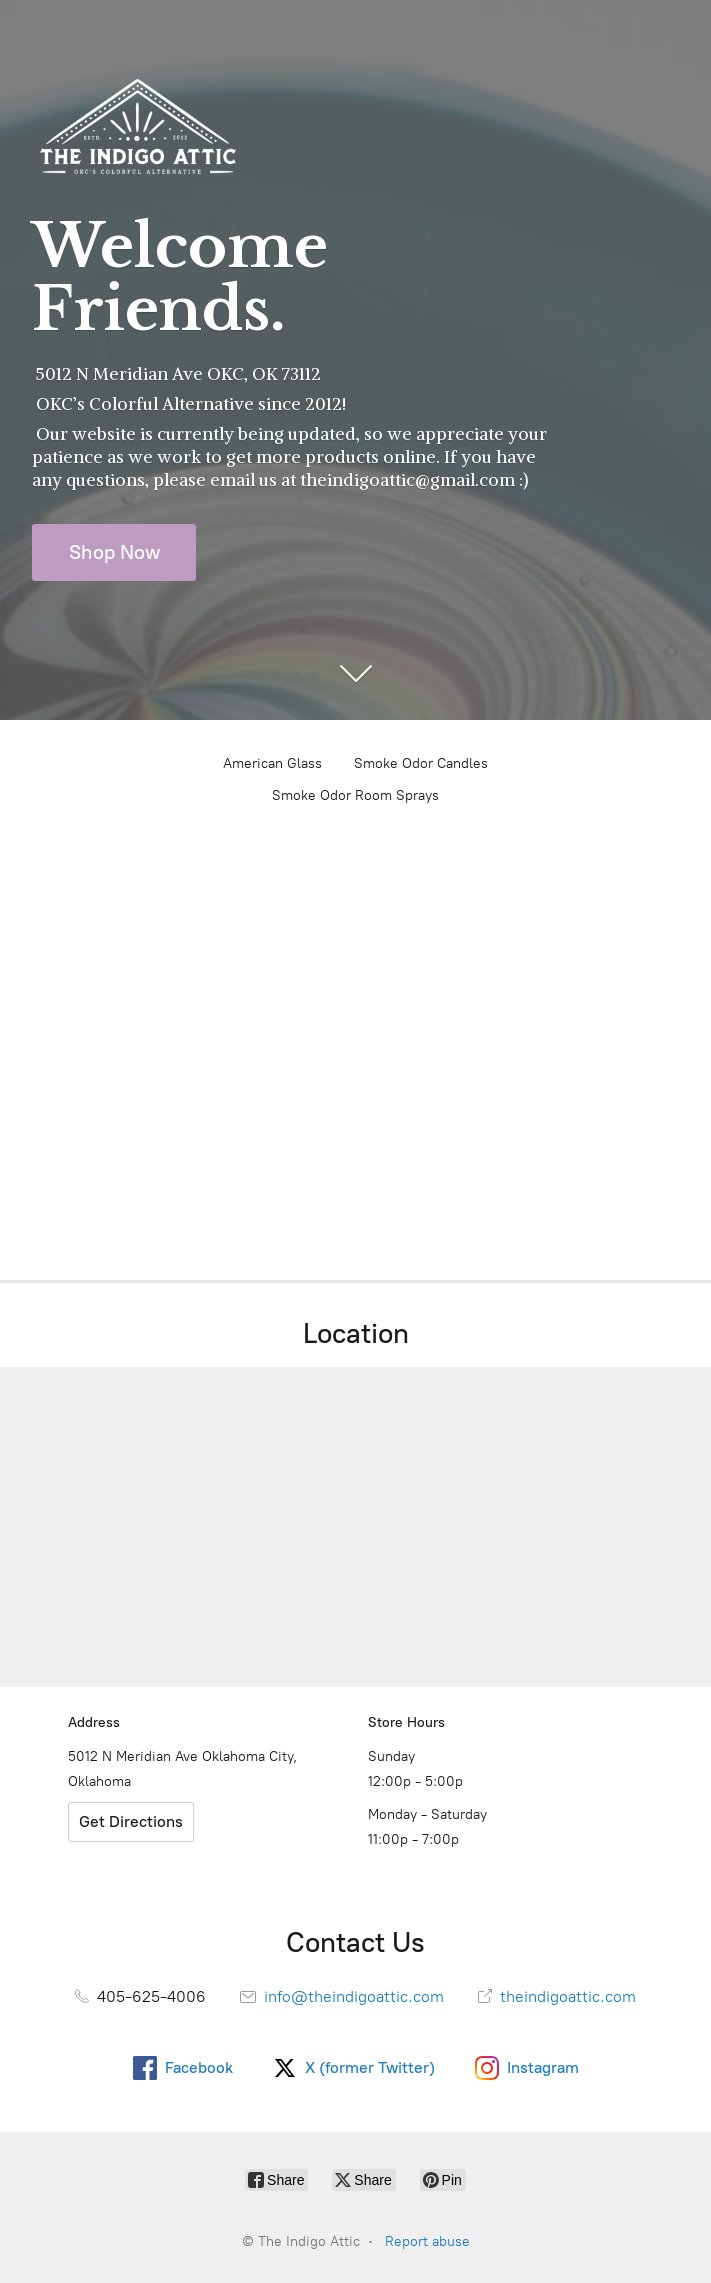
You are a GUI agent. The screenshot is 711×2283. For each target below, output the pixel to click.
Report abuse (427, 2241)
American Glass (272, 763)
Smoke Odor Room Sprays (355, 795)
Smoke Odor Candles (421, 763)
